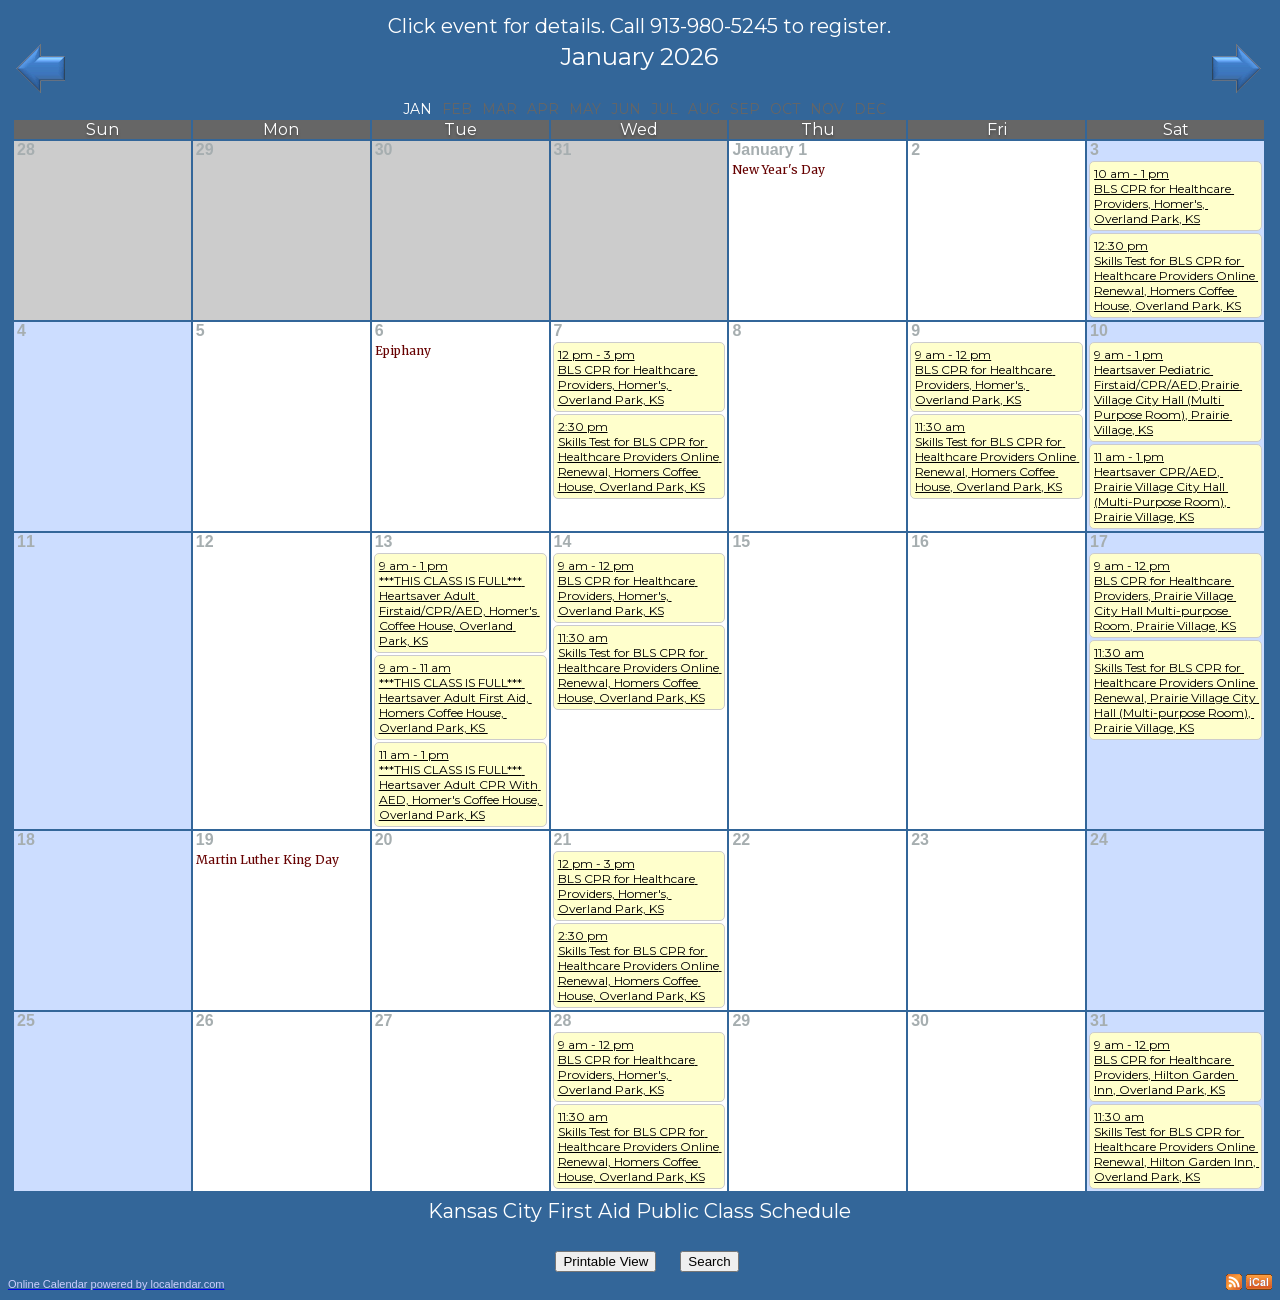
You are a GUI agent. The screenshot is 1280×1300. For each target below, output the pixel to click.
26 (205, 1020)
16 (920, 541)
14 (563, 541)
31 (563, 149)
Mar (499, 109)
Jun (626, 109)
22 (741, 839)
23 (920, 839)
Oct (785, 109)
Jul (664, 109)
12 (205, 541)
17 (1099, 541)
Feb (457, 109)
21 (563, 839)
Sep (745, 109)
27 (384, 1020)
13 (384, 541)
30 (384, 149)
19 (205, 839)
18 (26, 839)
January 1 (769, 149)
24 (1099, 839)
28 (26, 149)
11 (26, 541)
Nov (827, 109)
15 (741, 541)
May (585, 109)
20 (384, 839)
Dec (870, 109)
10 (1099, 330)
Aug (704, 109)
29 (205, 149)
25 (26, 1020)
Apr (543, 109)
